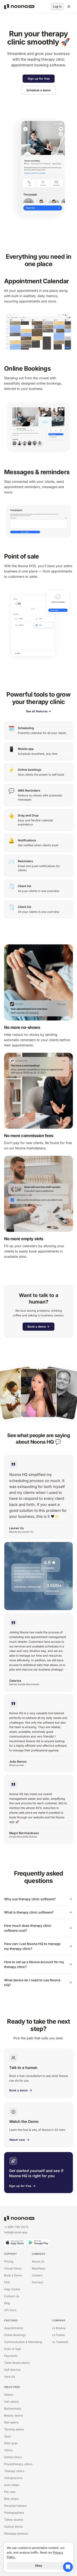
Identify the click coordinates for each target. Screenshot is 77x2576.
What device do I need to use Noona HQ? (38, 1982)
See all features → (38, 711)
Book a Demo (13, 2275)
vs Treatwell (60, 2342)
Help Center (12, 2289)
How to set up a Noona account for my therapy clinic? (38, 1964)
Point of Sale (12, 2349)
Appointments (13, 2328)
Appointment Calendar (36, 281)
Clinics (8, 2450)
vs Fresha (58, 2335)
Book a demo (20, 2090)
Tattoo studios (13, 2519)
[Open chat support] (68, 2567)
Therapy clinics (14, 2471)
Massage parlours (16, 2533)
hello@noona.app (16, 2232)
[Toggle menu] (69, 6)
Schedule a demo (38, 90)
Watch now (19, 2139)
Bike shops (11, 2498)
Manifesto (38, 2268)
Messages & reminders (37, 472)
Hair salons (11, 2401)
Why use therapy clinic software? (38, 1899)
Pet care (9, 2491)
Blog (7, 2303)
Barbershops (12, 2408)
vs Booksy (59, 2328)
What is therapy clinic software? (38, 1912)
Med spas (10, 2443)
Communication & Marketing (23, 2342)
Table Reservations (17, 2362)
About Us (38, 2261)
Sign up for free (39, 78)
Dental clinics (13, 2457)
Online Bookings (27, 368)
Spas (7, 2436)
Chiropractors (13, 2478)
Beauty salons (13, 2415)
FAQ (7, 2282)
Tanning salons (14, 2429)
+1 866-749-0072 (16, 2227)
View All (9, 2376)
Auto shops (11, 2485)
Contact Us (11, 2296)
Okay (38, 2565)
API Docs (10, 2310)
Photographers (14, 2512)
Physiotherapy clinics (18, 2464)
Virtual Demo (12, 2268)
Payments (10, 2355)
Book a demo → (38, 1326)
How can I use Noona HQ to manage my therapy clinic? (38, 1946)
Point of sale (21, 556)
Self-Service (12, 2369)
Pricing (8, 2261)
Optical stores (13, 2526)
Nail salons (11, 2422)
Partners (37, 2282)
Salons (8, 2394)
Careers (37, 2275)
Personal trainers (15, 2505)
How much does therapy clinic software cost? (38, 1928)
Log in (57, 6)
